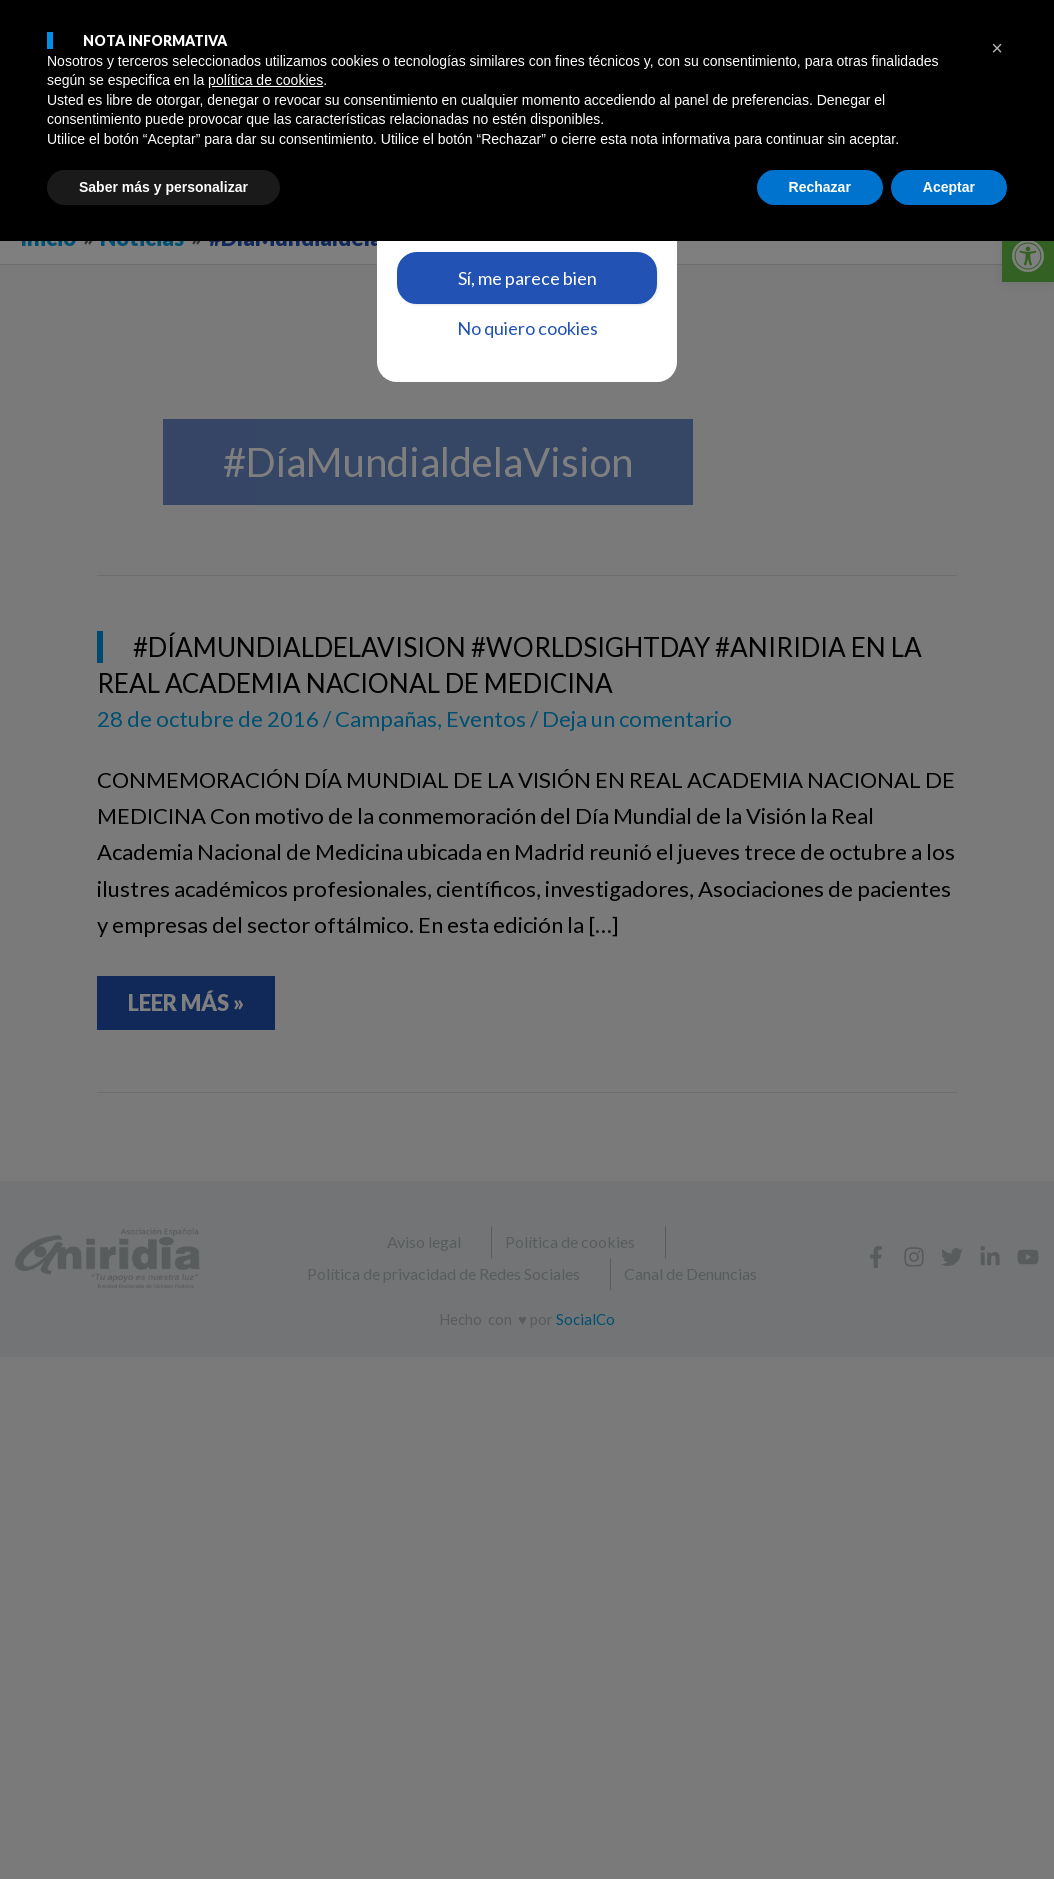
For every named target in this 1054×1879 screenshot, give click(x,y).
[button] (997, 1686)
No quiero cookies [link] (527, 328)
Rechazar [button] (820, 1824)
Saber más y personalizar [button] (163, 1824)
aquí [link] (559, 199)
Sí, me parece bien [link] (527, 278)
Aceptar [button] (949, 1824)
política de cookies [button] (265, 1718)
